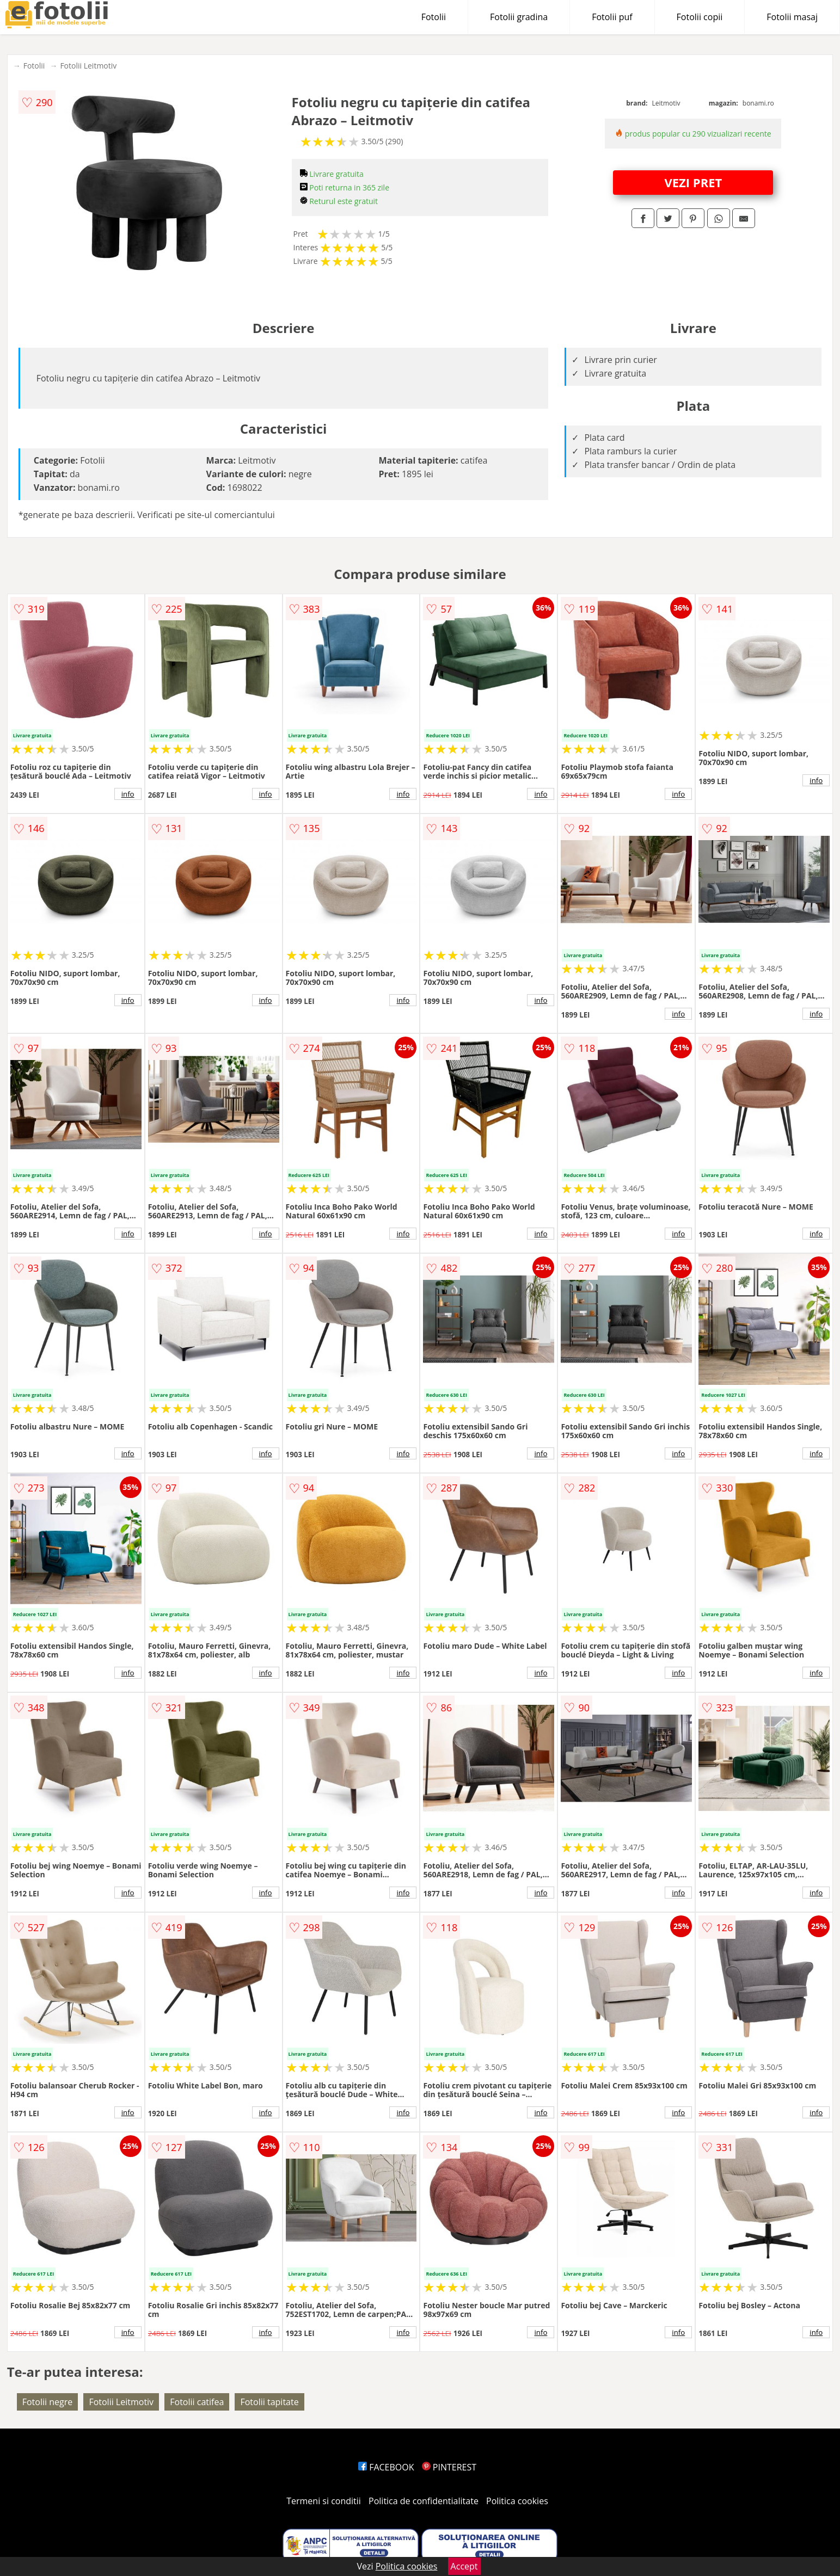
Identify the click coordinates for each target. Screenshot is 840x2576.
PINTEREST (449, 2467)
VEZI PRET (693, 182)
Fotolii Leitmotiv (88, 65)
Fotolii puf (612, 17)
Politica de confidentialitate (424, 2501)
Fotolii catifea (197, 2402)
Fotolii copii (700, 17)
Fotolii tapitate (269, 2402)
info (127, 794)
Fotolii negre (47, 2402)
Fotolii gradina (519, 17)
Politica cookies (517, 2501)
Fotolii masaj (792, 17)
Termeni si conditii (323, 2501)
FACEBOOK (386, 2467)
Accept (464, 2566)
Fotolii (433, 17)
